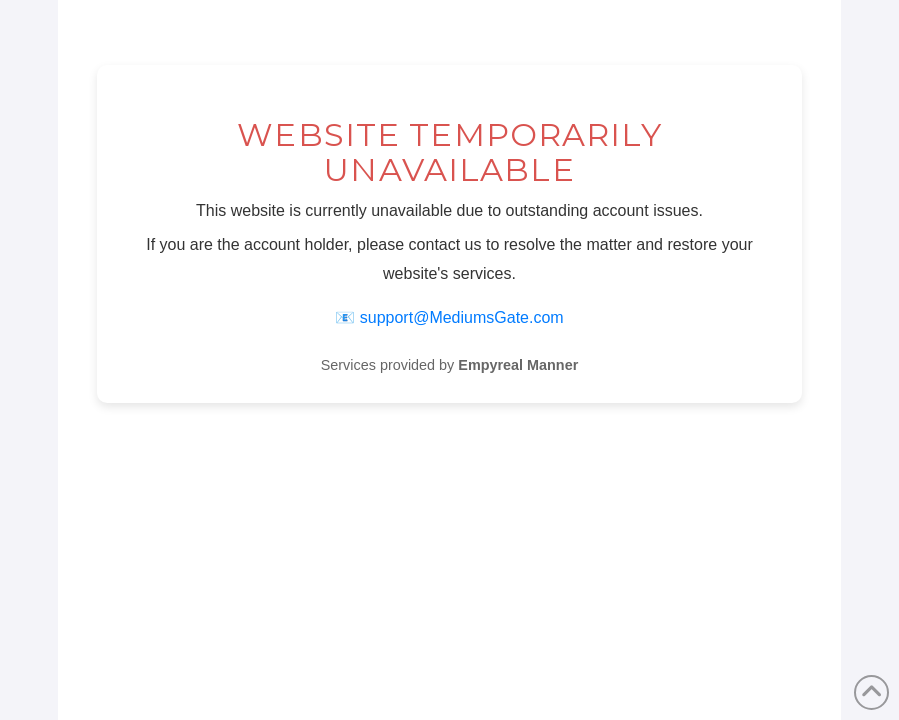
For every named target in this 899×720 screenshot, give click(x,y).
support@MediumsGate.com (462, 317)
